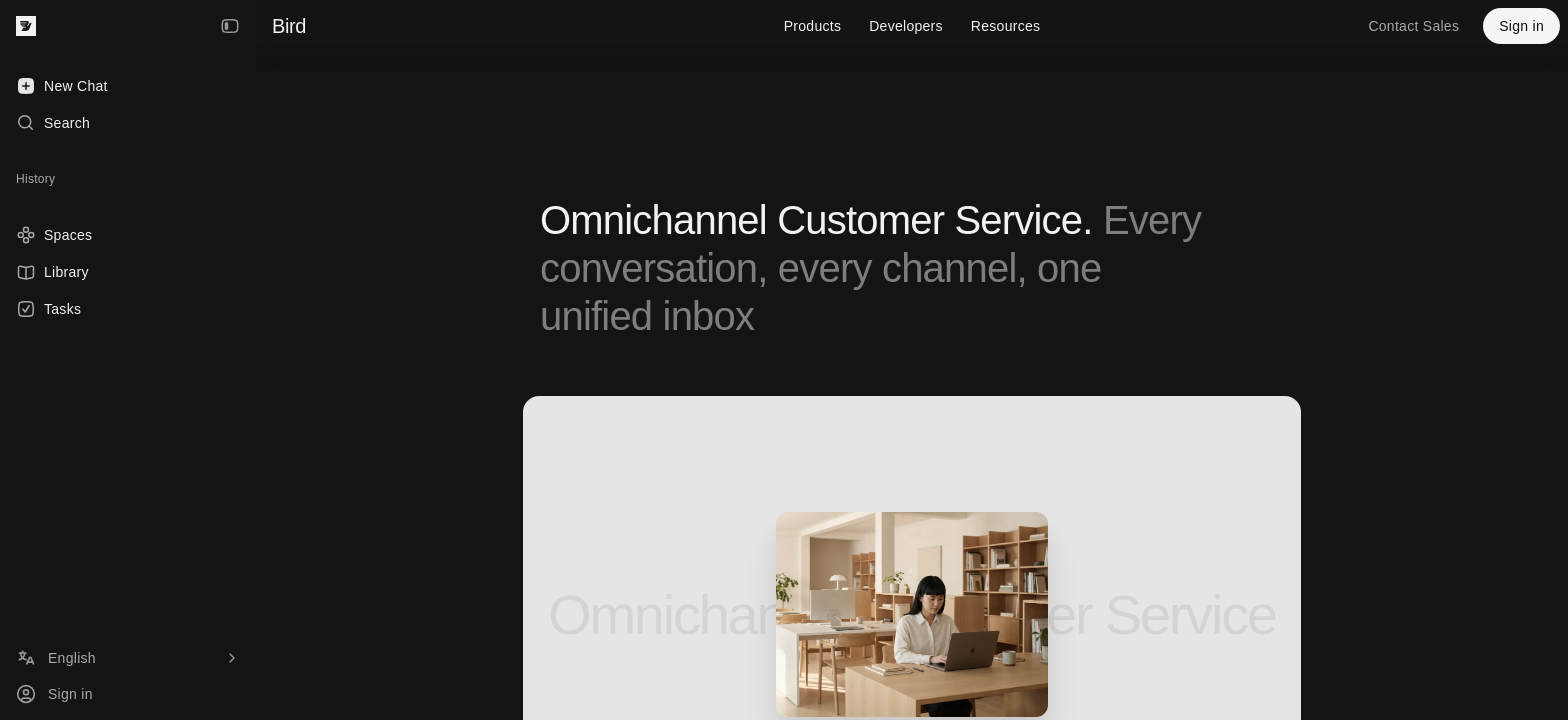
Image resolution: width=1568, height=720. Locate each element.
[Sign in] (128, 694)
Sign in (1521, 26)
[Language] (128, 658)
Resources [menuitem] (1005, 26)
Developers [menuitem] (906, 26)
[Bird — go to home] (26, 26)
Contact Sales (1413, 26)
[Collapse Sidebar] (230, 26)
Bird (289, 26)
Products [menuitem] (813, 26)
